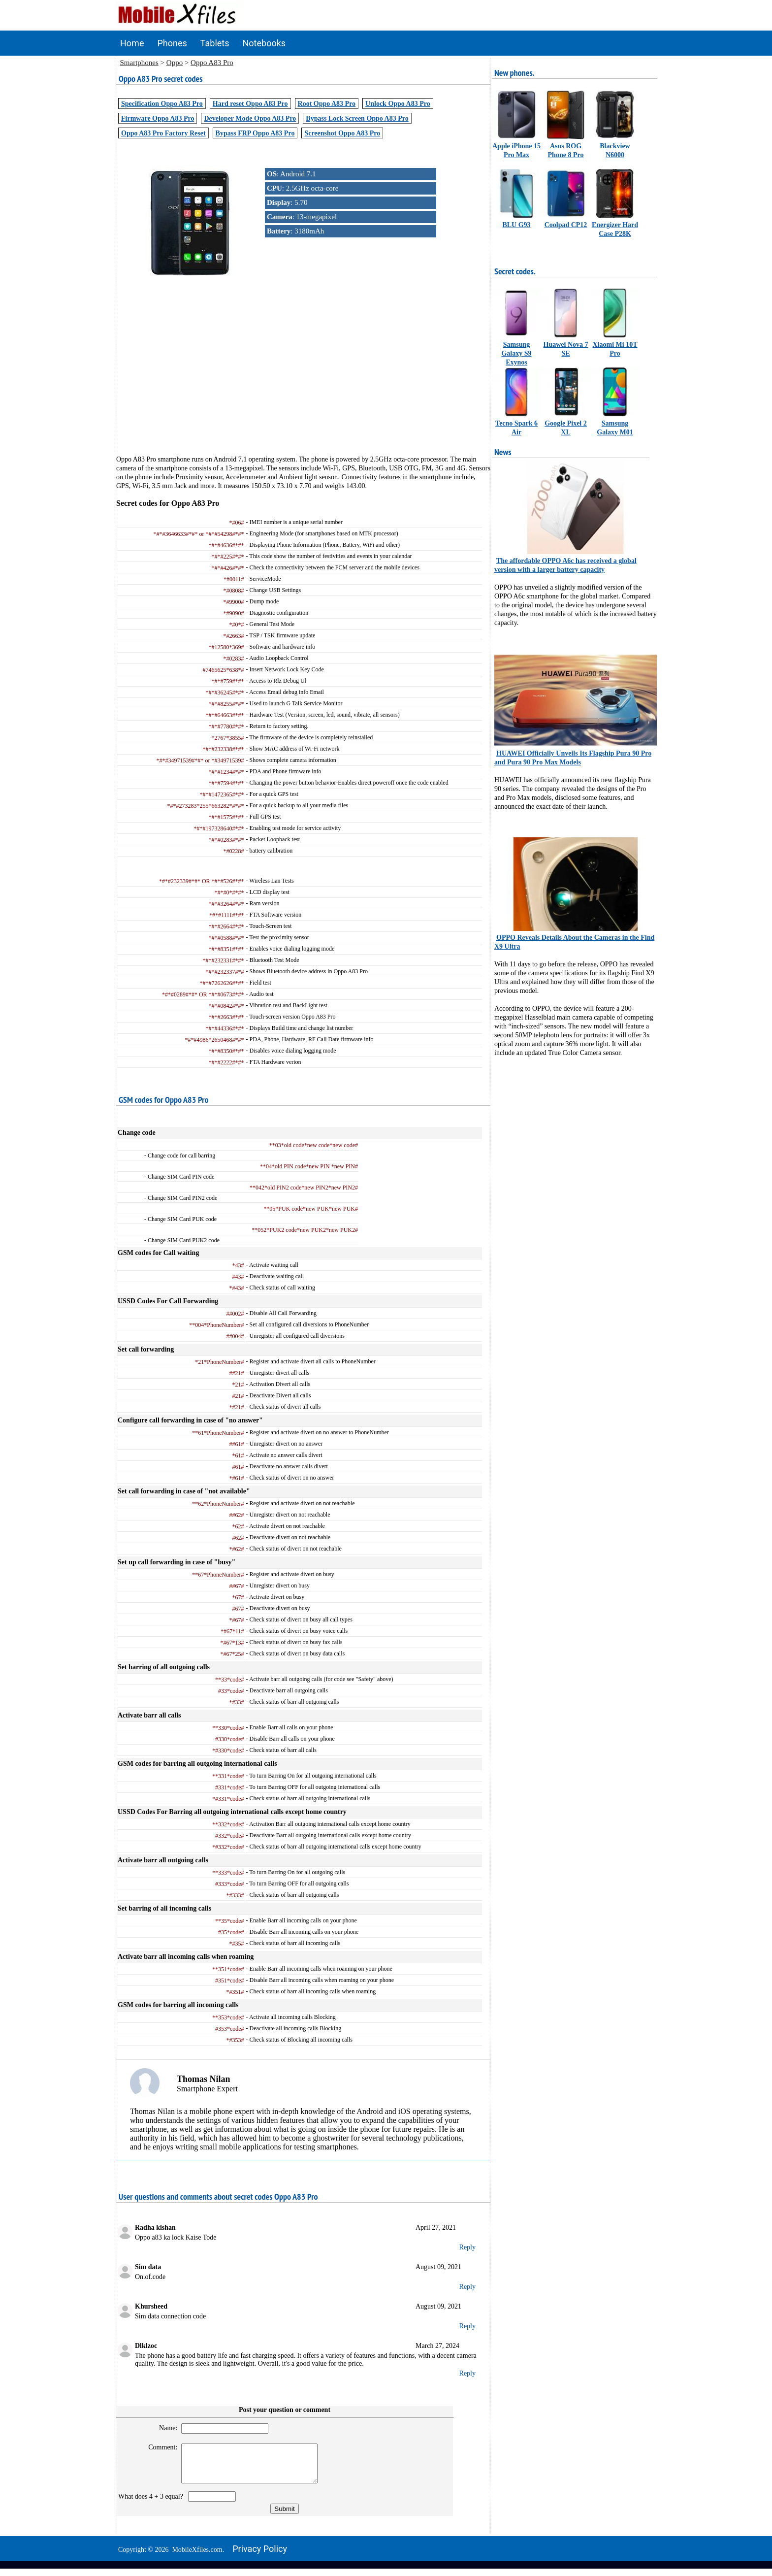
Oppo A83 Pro (212, 62)
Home (132, 43)
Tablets (214, 43)
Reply (467, 2247)
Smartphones (139, 62)
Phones (172, 43)
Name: (164, 2428)
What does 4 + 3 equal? (152, 2504)
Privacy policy (259, 2556)
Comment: (158, 2447)
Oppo (174, 62)
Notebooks (264, 43)
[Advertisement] (303, 386)
